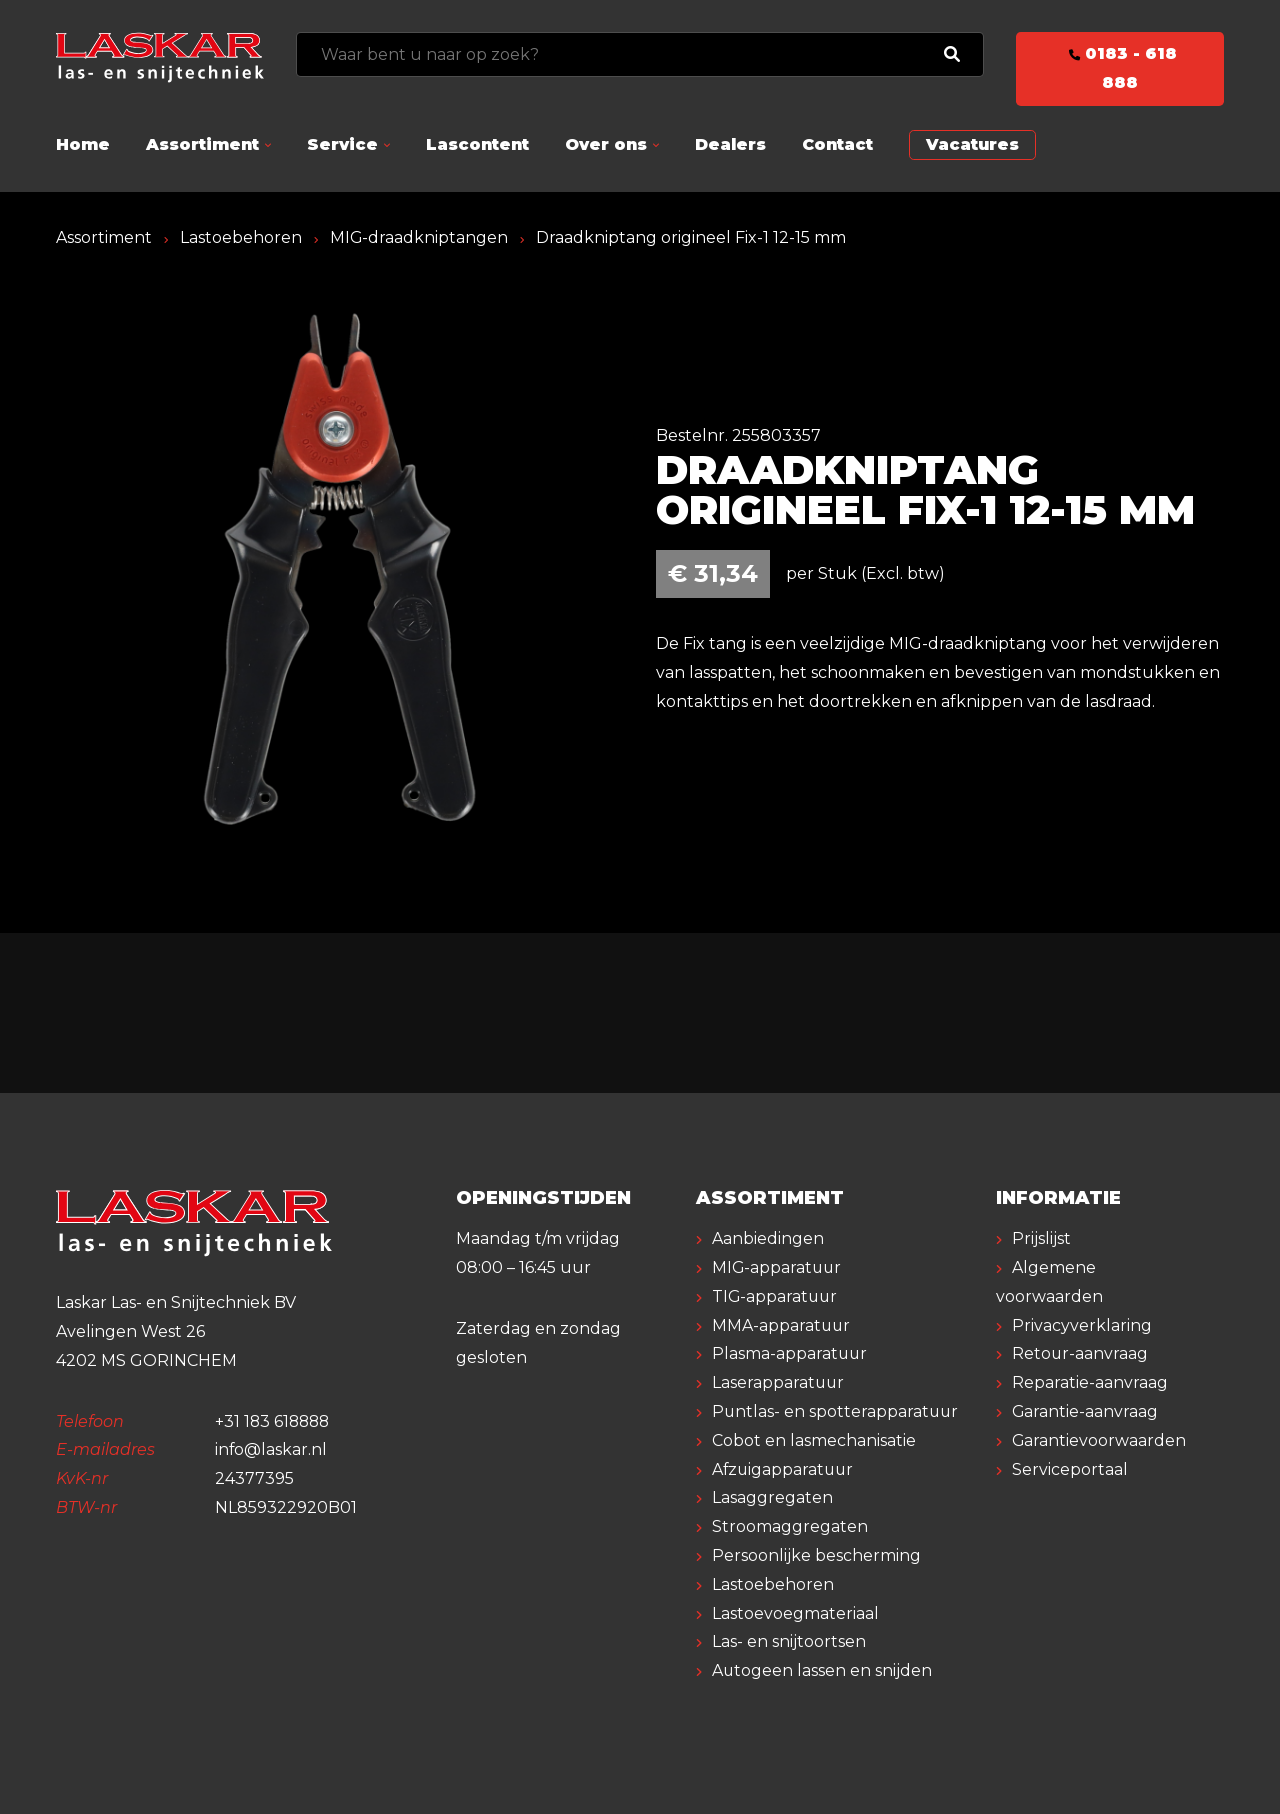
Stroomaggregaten (790, 1526)
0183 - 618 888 (1120, 68)
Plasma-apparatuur (790, 1353)
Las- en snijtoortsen (789, 1641)
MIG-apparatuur (778, 1267)
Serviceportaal (1070, 1469)
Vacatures (972, 144)
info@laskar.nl (271, 1449)
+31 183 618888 (274, 1421)
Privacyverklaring (1082, 1325)
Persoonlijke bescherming (816, 1555)
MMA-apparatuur (782, 1325)
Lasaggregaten (772, 1497)
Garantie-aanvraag (1085, 1411)
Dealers (730, 144)
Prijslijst (1041, 1238)
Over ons (606, 144)
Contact (837, 144)
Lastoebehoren (241, 237)
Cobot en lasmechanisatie (814, 1440)
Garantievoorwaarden (1099, 1440)
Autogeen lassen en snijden (822, 1670)
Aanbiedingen (768, 1238)
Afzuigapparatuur (784, 1469)
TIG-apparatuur (776, 1296)
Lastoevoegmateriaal (795, 1613)
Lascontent (477, 144)
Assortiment (202, 144)
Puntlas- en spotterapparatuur (836, 1411)
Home (83, 144)
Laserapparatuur (779, 1382)
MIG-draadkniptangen (419, 237)
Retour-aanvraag (1080, 1353)
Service (342, 144)
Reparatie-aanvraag (1090, 1382)
